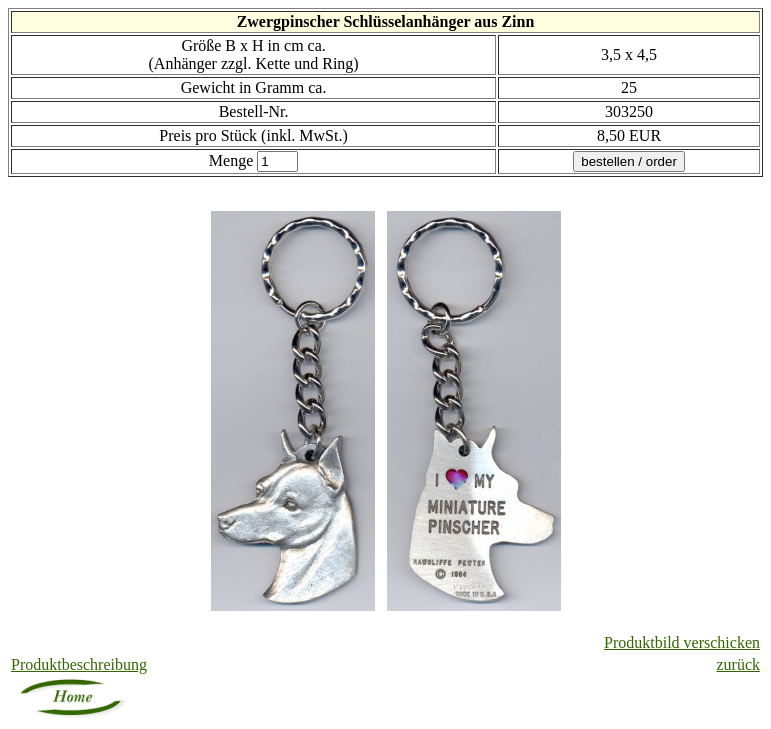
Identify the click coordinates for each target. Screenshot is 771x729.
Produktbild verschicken (682, 642)
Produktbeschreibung (79, 664)
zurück (738, 664)
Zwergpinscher (288, 21)
